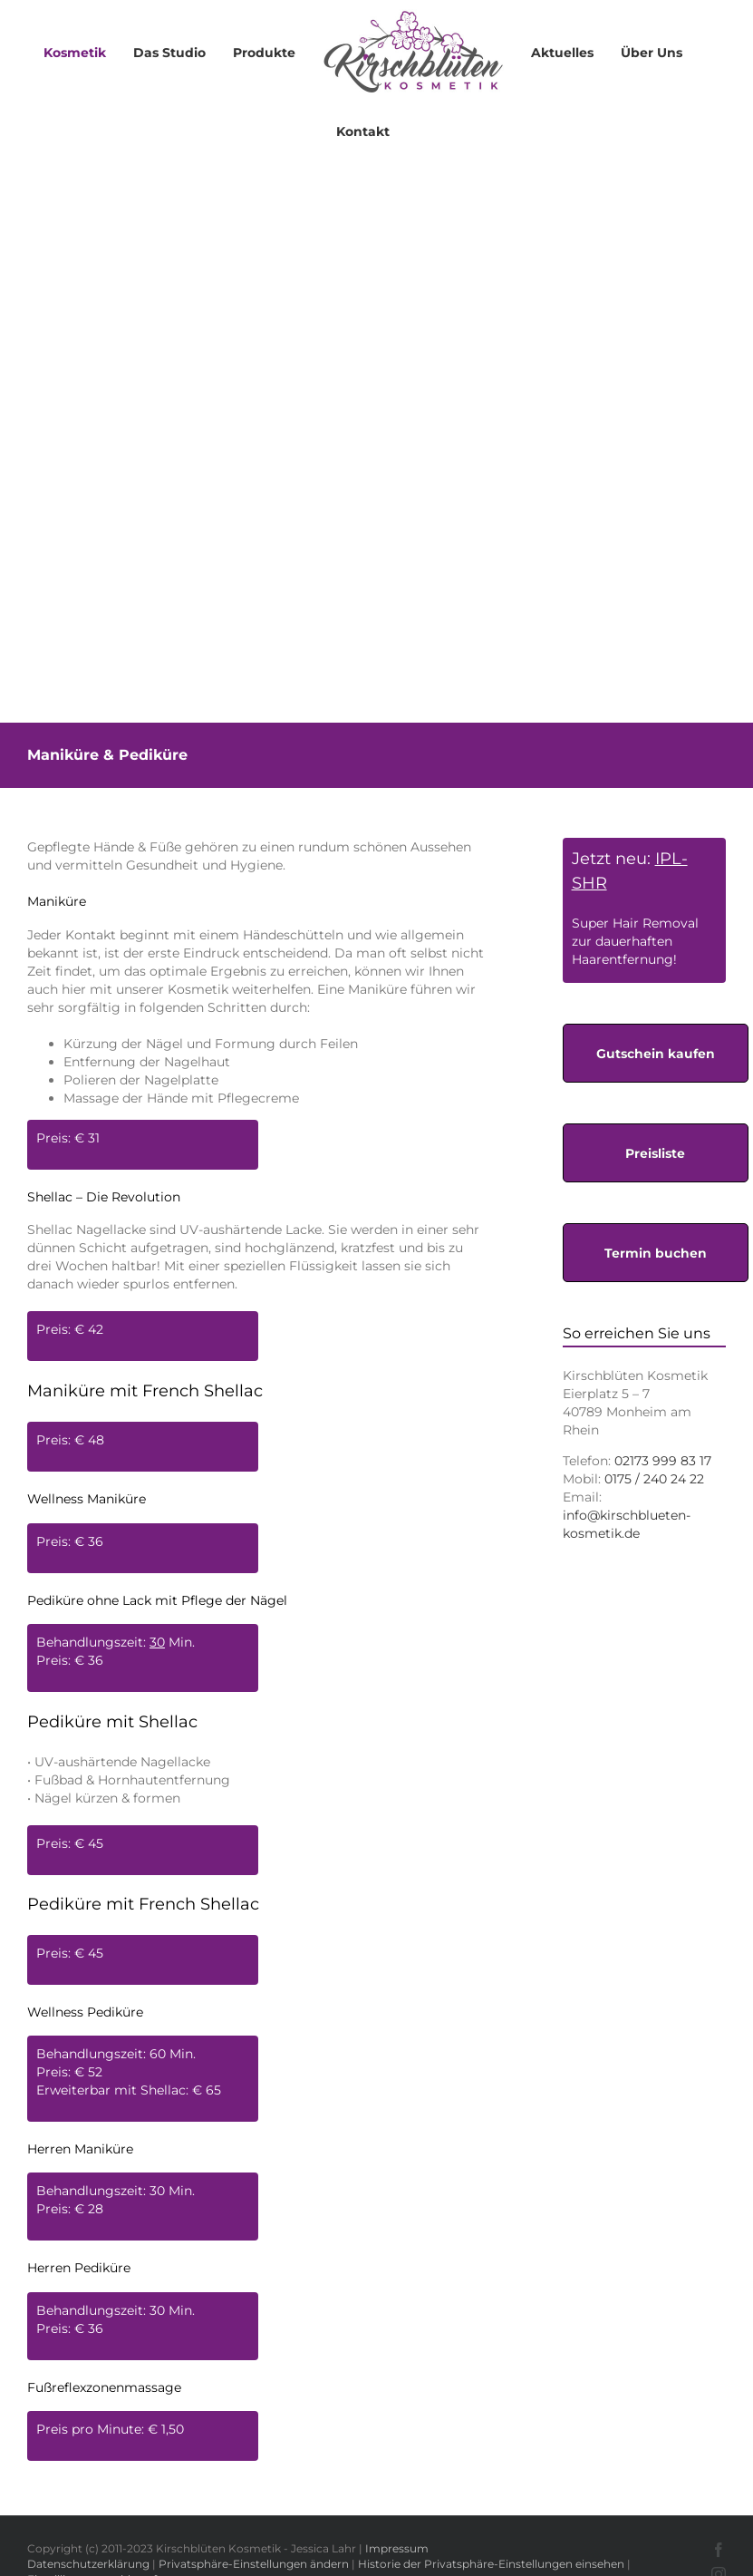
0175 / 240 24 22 (654, 1479)
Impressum (397, 2548)
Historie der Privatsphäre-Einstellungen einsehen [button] (491, 2564)
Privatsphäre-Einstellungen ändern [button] (254, 2564)
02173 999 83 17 (662, 1461)
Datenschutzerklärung (88, 2564)
